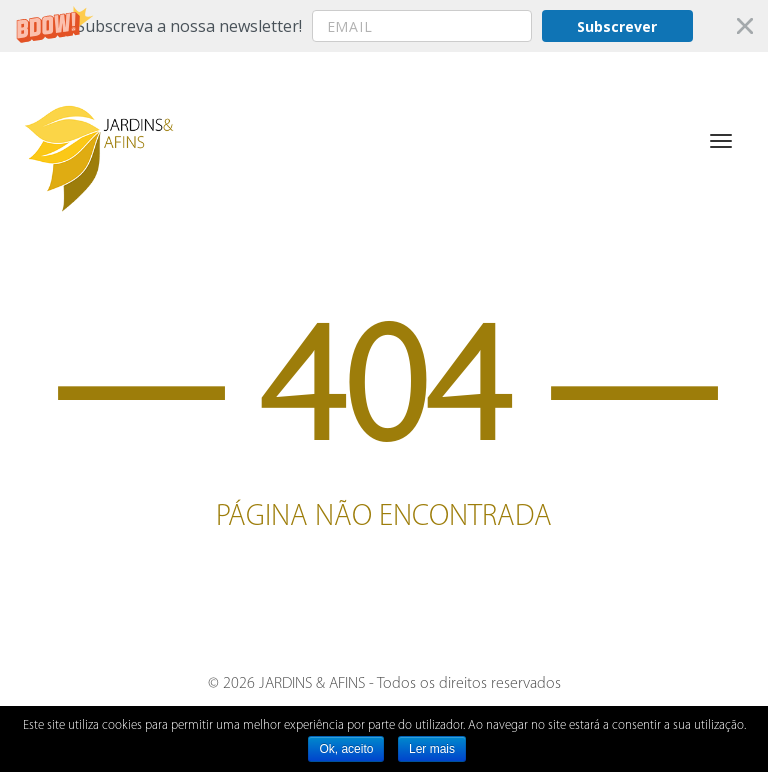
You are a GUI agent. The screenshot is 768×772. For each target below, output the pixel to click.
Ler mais (432, 749)
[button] (384, 26)
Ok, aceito (346, 749)
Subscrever (617, 26)
